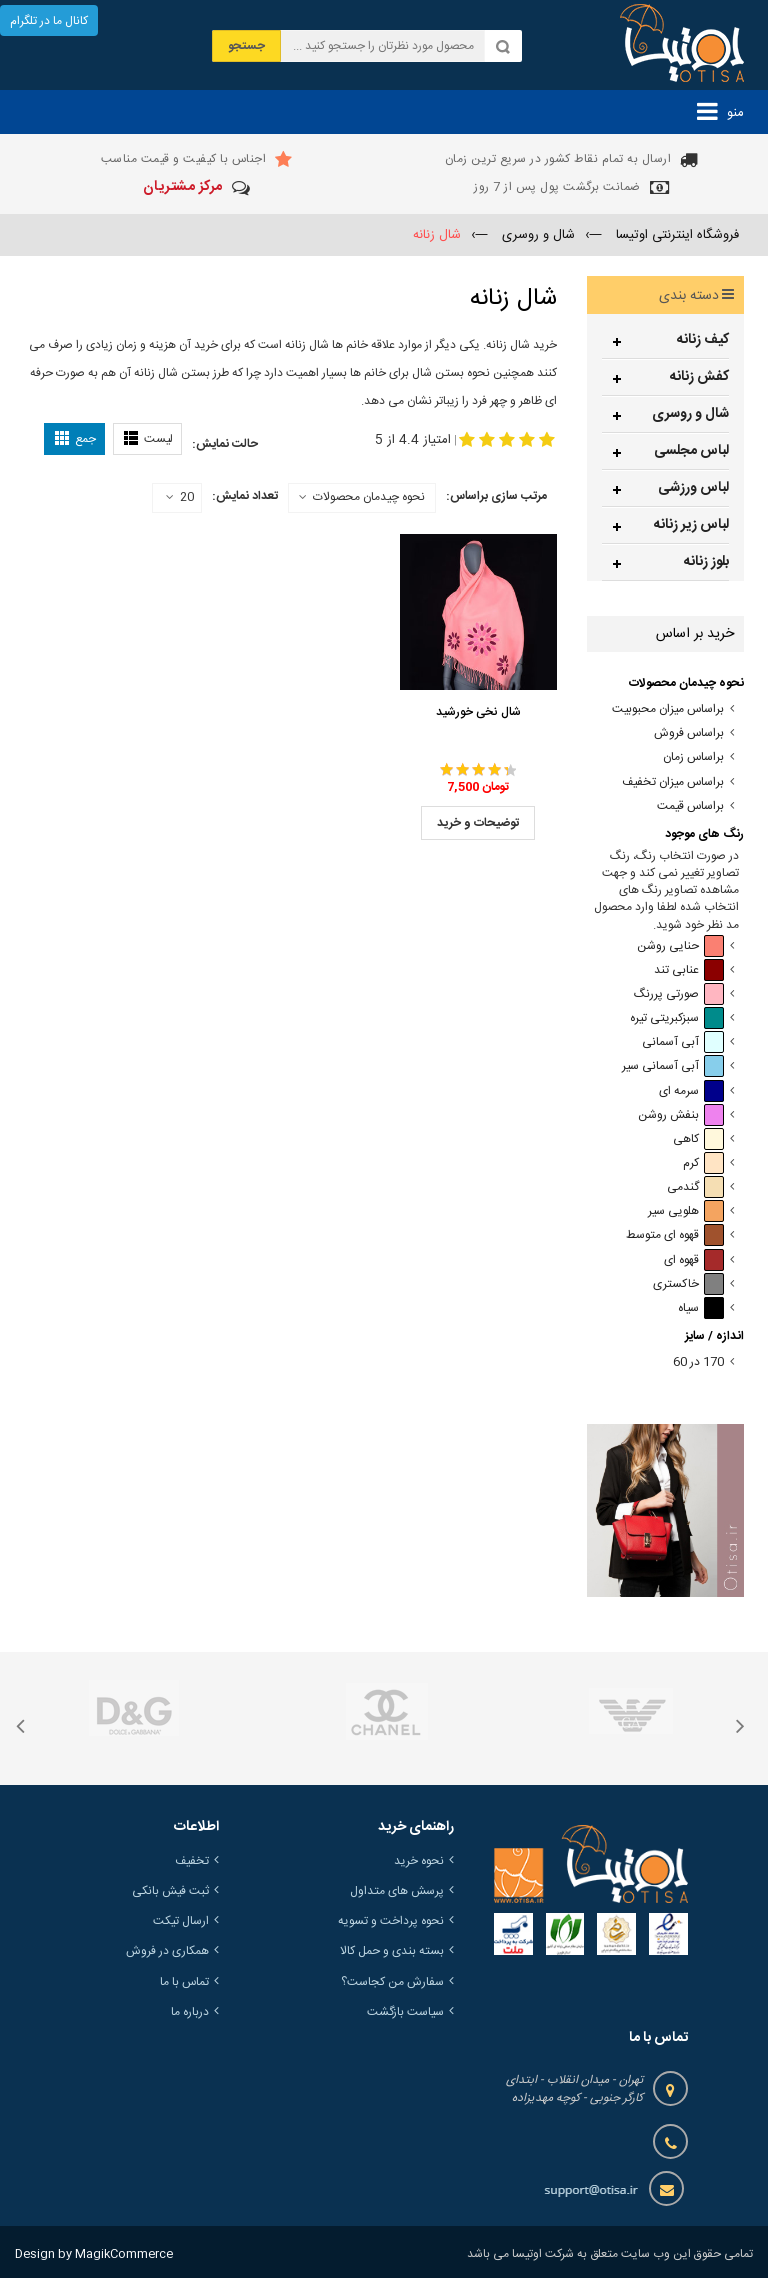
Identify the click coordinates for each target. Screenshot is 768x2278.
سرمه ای (691, 1091)
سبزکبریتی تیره (677, 1018)
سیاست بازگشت (405, 2012)
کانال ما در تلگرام (49, 21)
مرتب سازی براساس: (496, 496)
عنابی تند (689, 970)
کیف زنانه (703, 340)
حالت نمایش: (225, 444)
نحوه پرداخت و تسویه (391, 1921)
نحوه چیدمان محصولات (369, 497)
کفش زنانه (699, 377)
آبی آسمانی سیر (673, 1066)
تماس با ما (184, 1982)
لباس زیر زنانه (691, 525)
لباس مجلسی (691, 451)
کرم (703, 1163)
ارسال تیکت (181, 1921)
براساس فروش (689, 733)
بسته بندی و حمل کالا (392, 1951)
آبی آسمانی (683, 1042)
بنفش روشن (681, 1115)
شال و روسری (690, 414)
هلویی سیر (686, 1211)
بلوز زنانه (706, 562)
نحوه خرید (419, 1861)
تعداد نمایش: (245, 496)
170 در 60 (698, 1362)
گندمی (695, 1187)
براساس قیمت (690, 806)
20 (180, 498)
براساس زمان (693, 757)
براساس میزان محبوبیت (668, 709)
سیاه (701, 1308)
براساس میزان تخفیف (673, 782)
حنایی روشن (680, 946)
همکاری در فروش (167, 1951)
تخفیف (192, 1861)
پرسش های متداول (397, 1891)
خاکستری (688, 1284)
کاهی (698, 1139)
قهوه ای (694, 1260)
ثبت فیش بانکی (170, 1891)
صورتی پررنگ (679, 994)
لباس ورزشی (693, 488)
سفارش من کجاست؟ (392, 1982)
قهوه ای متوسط (675, 1235)
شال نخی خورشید (478, 712)
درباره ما (190, 2012)
